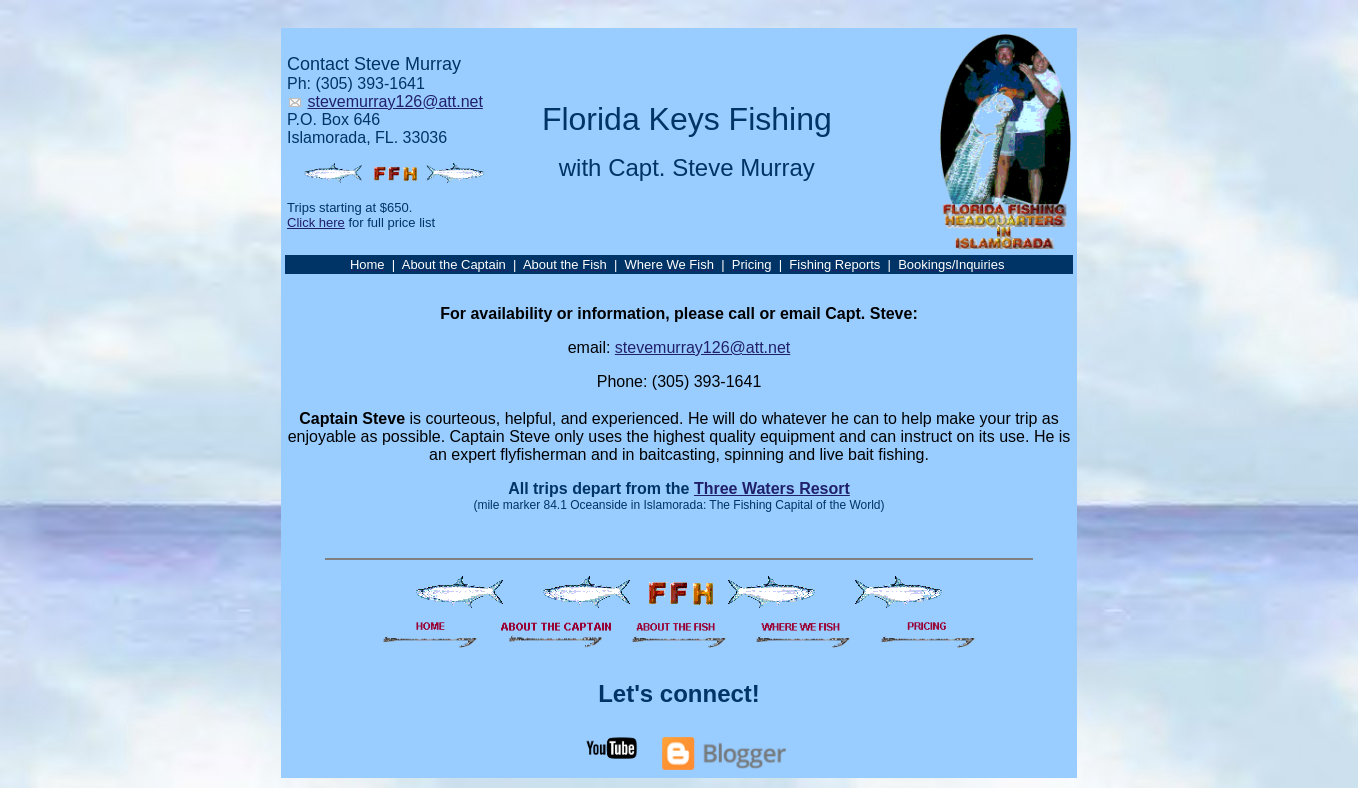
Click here (316, 222)
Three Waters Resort (772, 488)
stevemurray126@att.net (394, 101)
